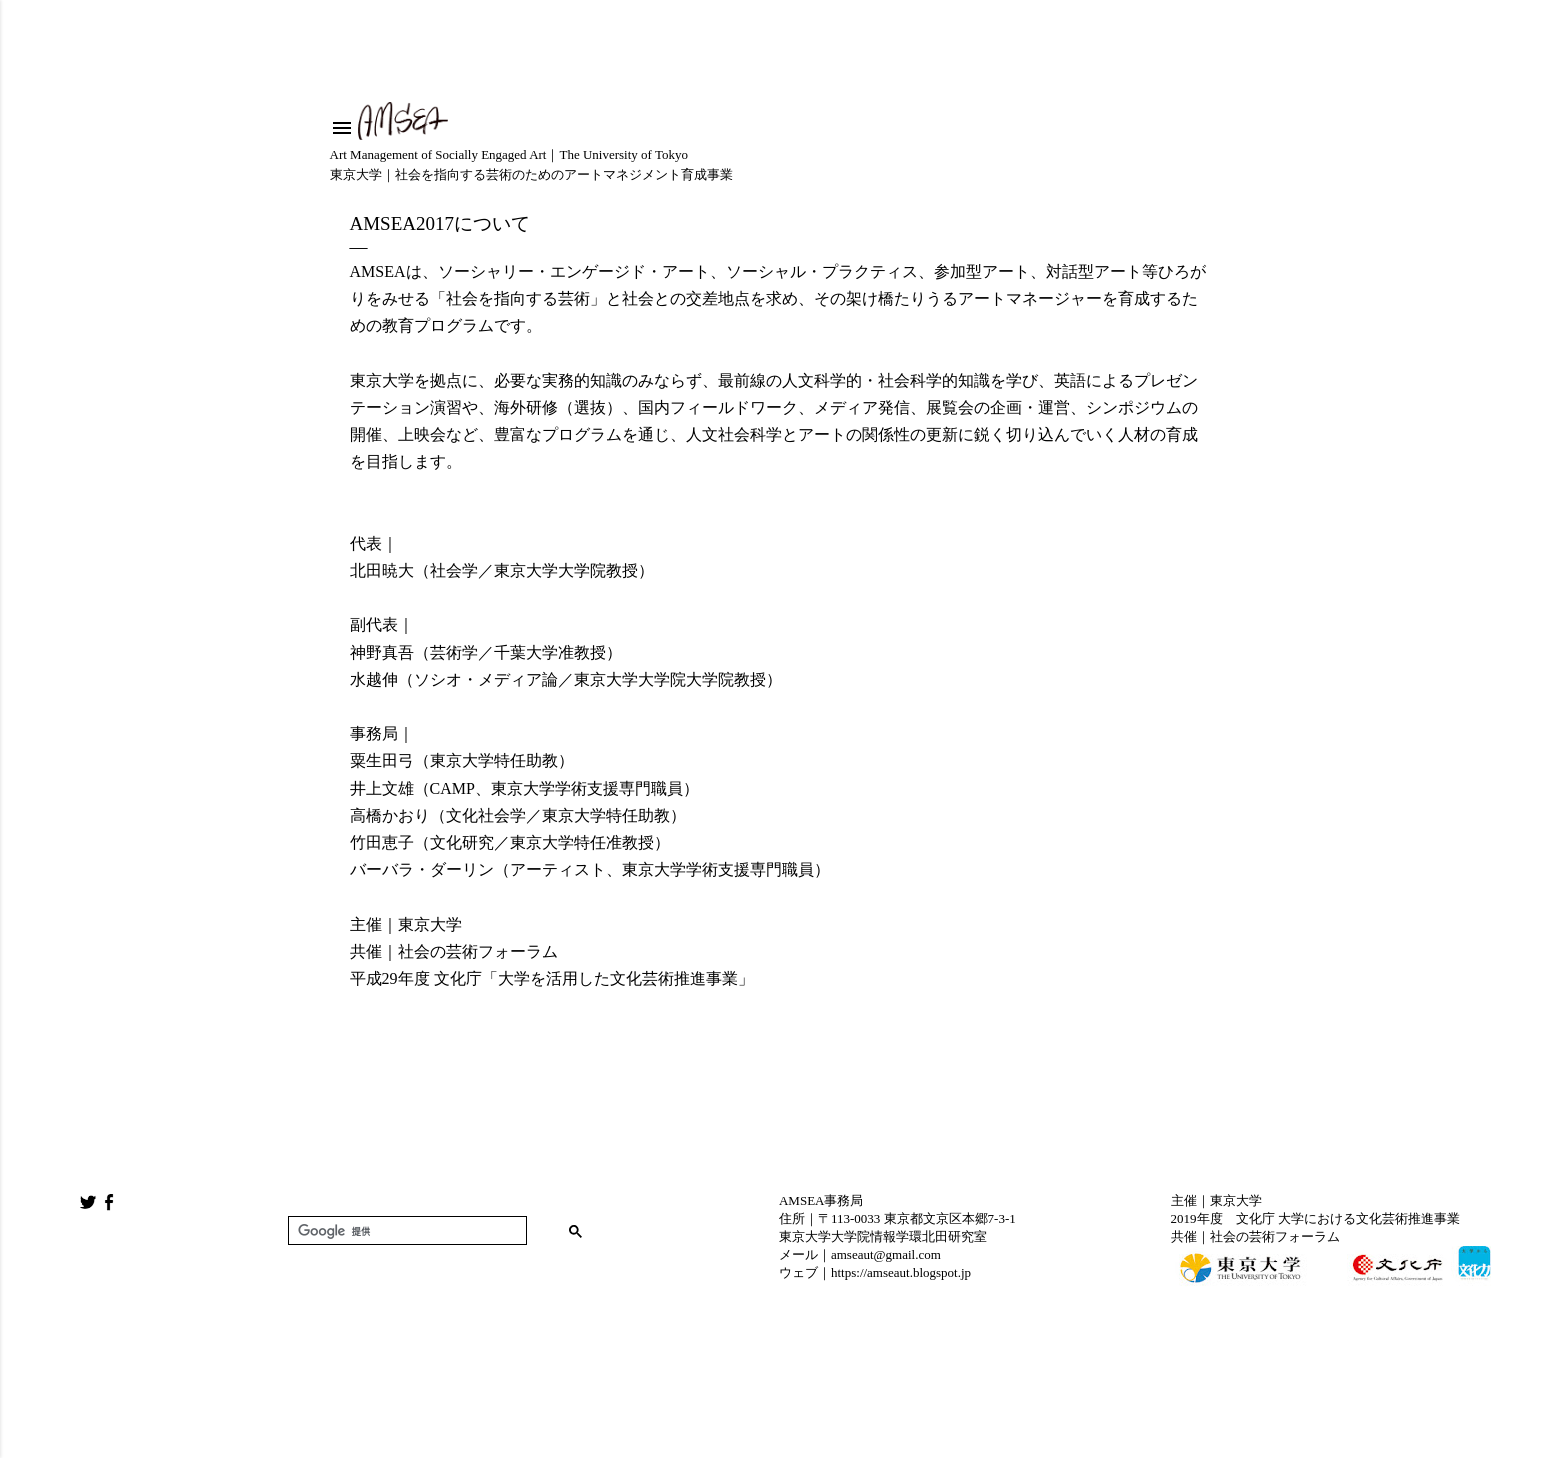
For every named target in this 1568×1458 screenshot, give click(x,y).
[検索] (405, 1231)
